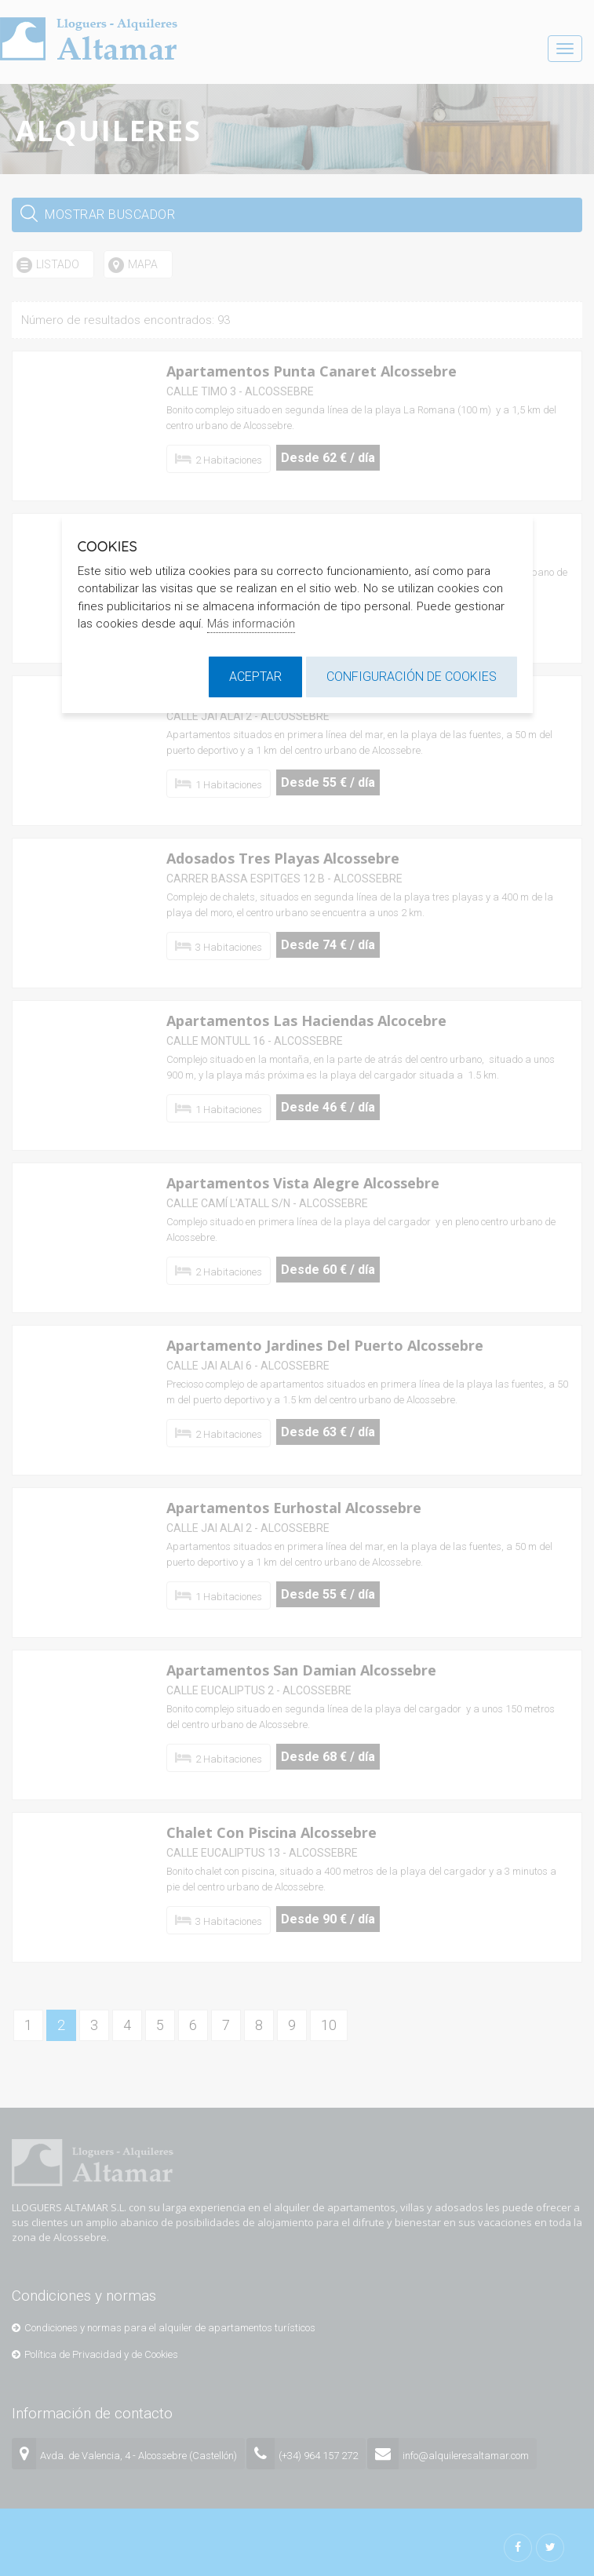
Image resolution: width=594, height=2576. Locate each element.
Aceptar (255, 676)
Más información (251, 624)
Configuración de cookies (411, 676)
